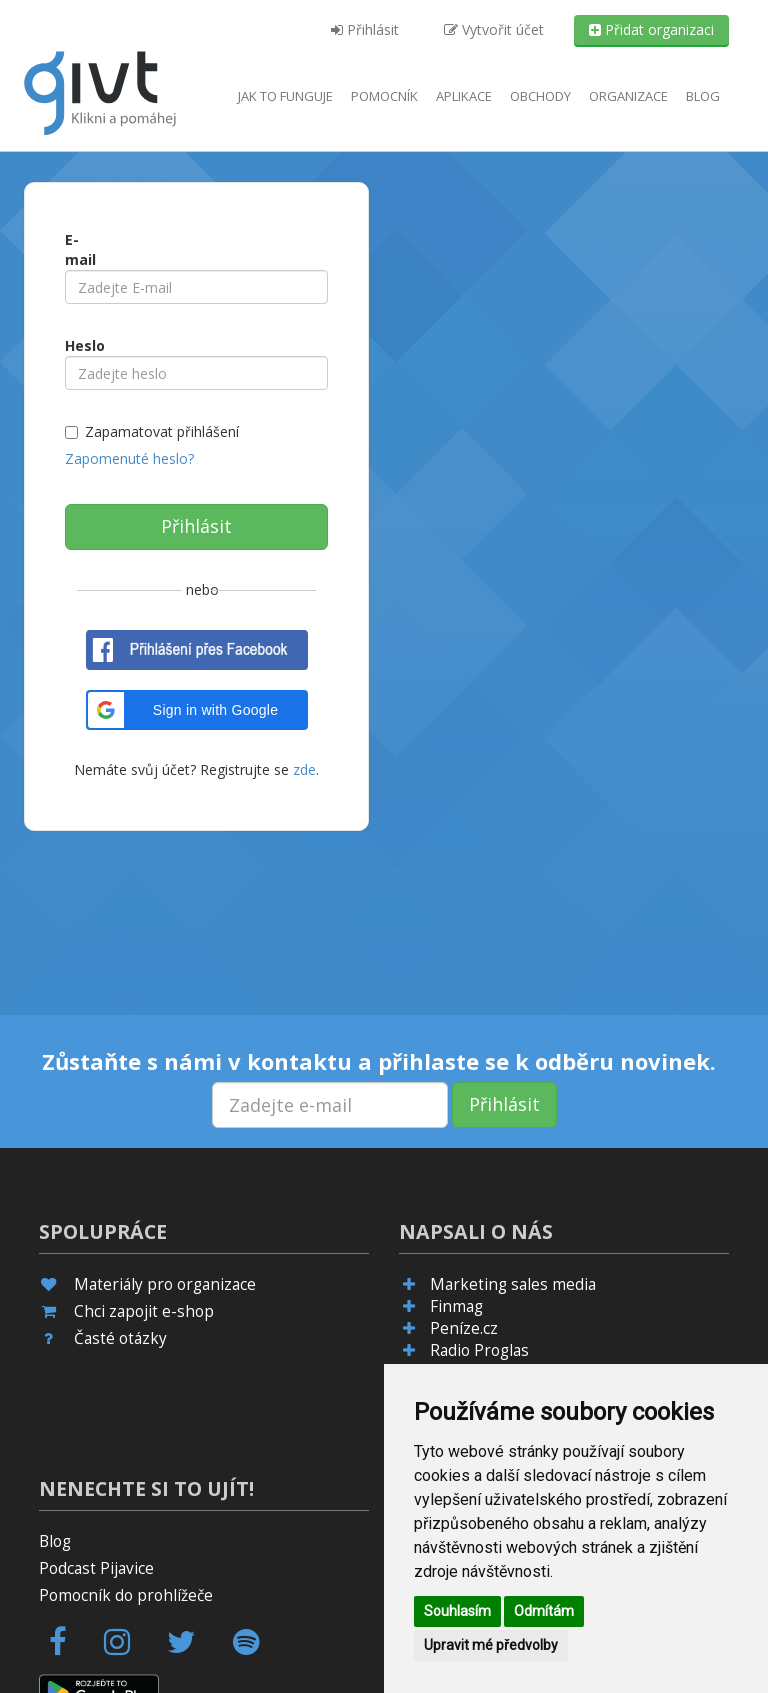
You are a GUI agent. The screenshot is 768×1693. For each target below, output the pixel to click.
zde (302, 769)
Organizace (628, 96)
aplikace (464, 96)
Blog (703, 96)
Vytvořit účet (494, 29)
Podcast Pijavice (96, 1568)
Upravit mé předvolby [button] (491, 1645)
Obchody (540, 96)
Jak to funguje (285, 96)
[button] (197, 710)
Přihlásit (365, 29)
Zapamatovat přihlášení (162, 431)
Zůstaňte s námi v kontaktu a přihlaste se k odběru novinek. (379, 1061)
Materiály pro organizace (165, 1284)
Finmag (456, 1306)
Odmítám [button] (544, 1611)
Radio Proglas (479, 1350)
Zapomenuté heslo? (129, 458)
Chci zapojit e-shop (144, 1311)
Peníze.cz (464, 1328)
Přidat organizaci (651, 29)
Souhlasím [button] (457, 1611)
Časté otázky (120, 1338)
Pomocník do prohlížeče (126, 1595)
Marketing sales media (513, 1284)
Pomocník (384, 96)
